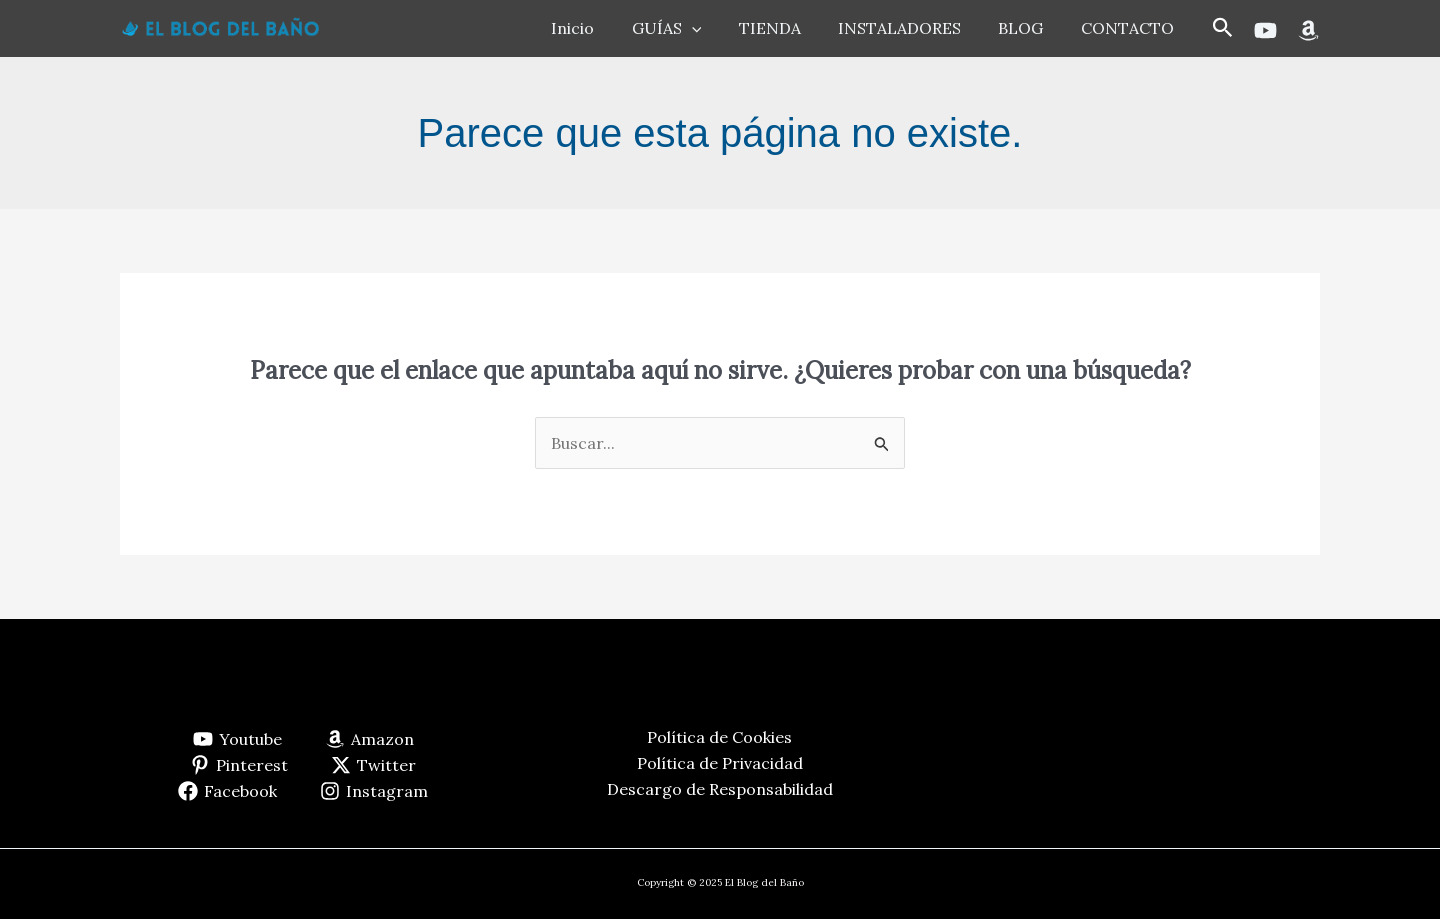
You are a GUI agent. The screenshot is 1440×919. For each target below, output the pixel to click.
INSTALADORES (912, 28)
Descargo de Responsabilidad (720, 789)
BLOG (1028, 28)
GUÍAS (691, 28)
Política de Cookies (719, 737)
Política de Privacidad (720, 763)
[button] (1223, 28)
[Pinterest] (239, 765)
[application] (716, 28)
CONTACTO (1129, 28)
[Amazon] (1308, 30)
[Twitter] (374, 765)
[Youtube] (1265, 30)
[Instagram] (374, 791)
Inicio (602, 28)
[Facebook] (228, 791)
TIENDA (788, 28)
